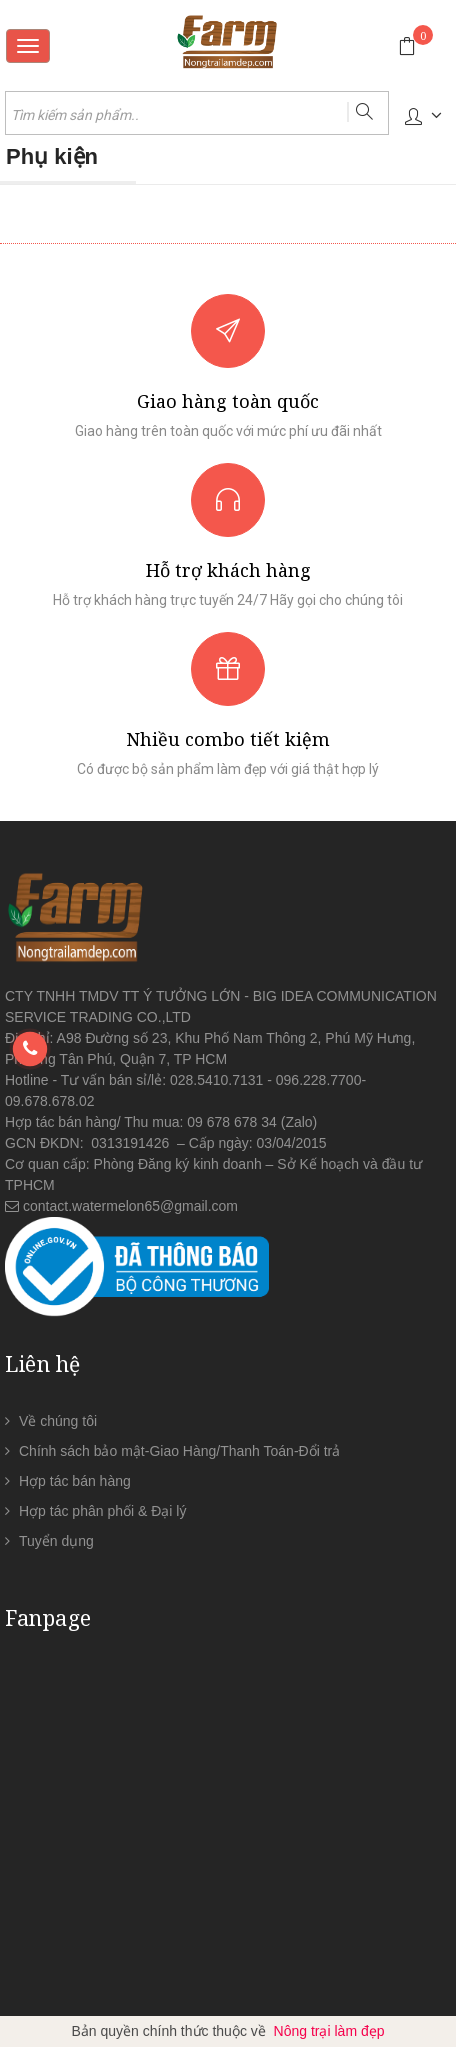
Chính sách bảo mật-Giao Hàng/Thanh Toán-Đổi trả (179, 1451)
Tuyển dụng (56, 1541)
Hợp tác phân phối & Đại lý (102, 1511)
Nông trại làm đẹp (329, 2031)
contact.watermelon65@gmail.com (130, 1206)
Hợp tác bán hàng (75, 1481)
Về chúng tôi (58, 1421)
